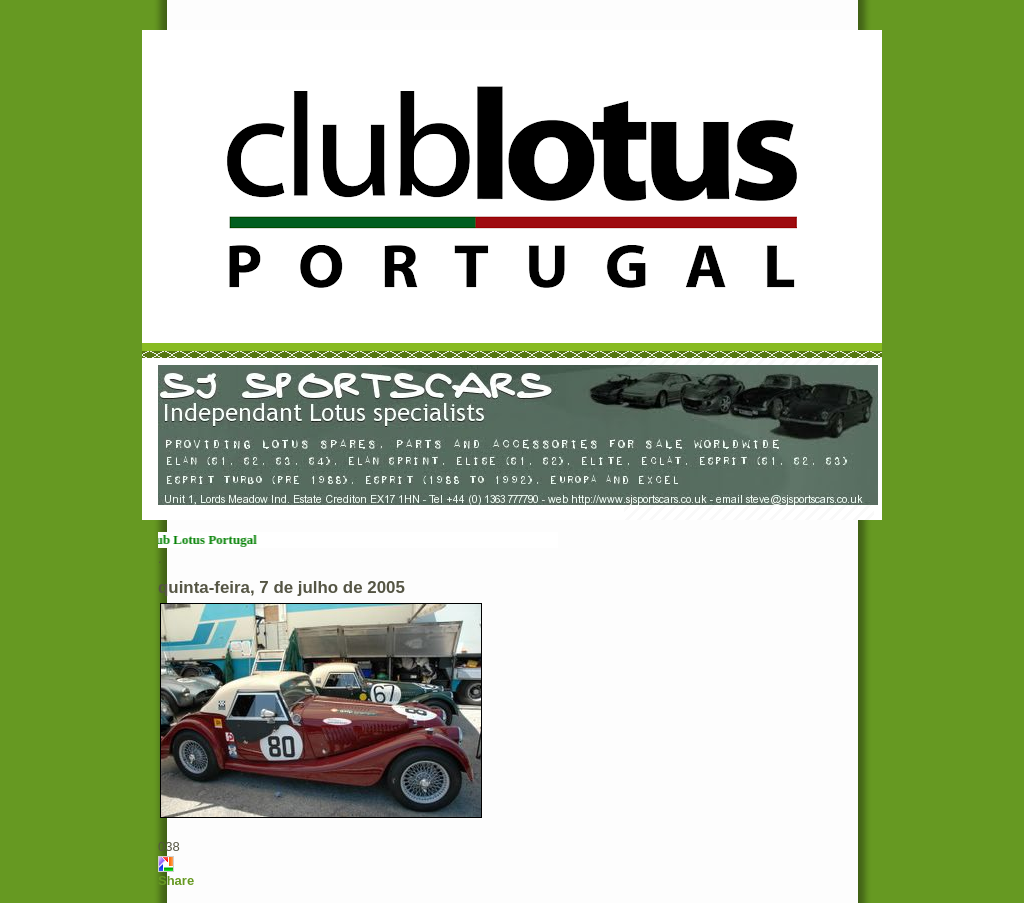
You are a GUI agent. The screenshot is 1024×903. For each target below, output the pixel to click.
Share (176, 880)
